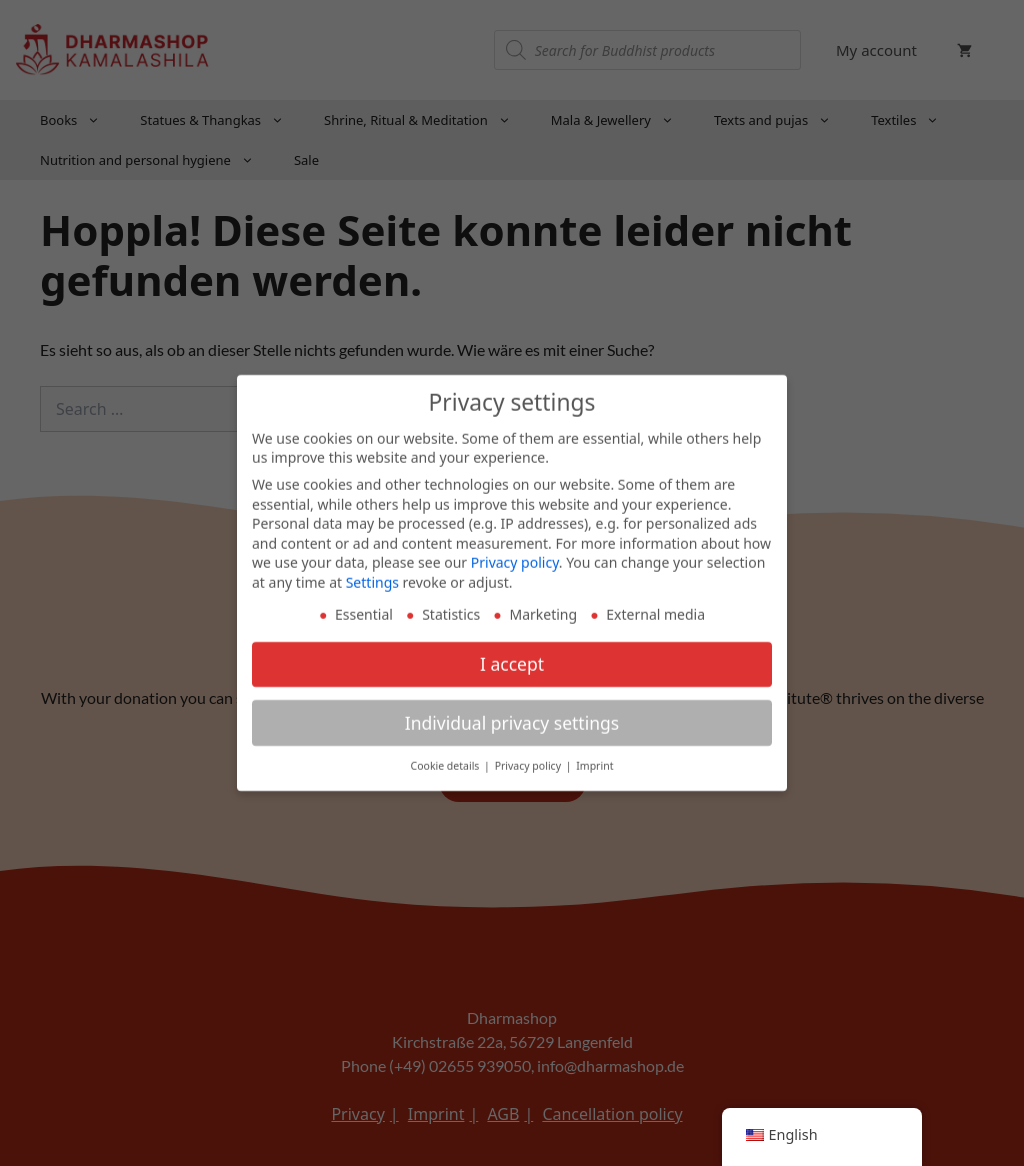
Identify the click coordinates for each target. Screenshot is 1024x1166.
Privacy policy (515, 555)
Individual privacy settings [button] (512, 716)
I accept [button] (512, 657)
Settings (372, 575)
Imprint (594, 760)
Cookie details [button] (447, 760)
